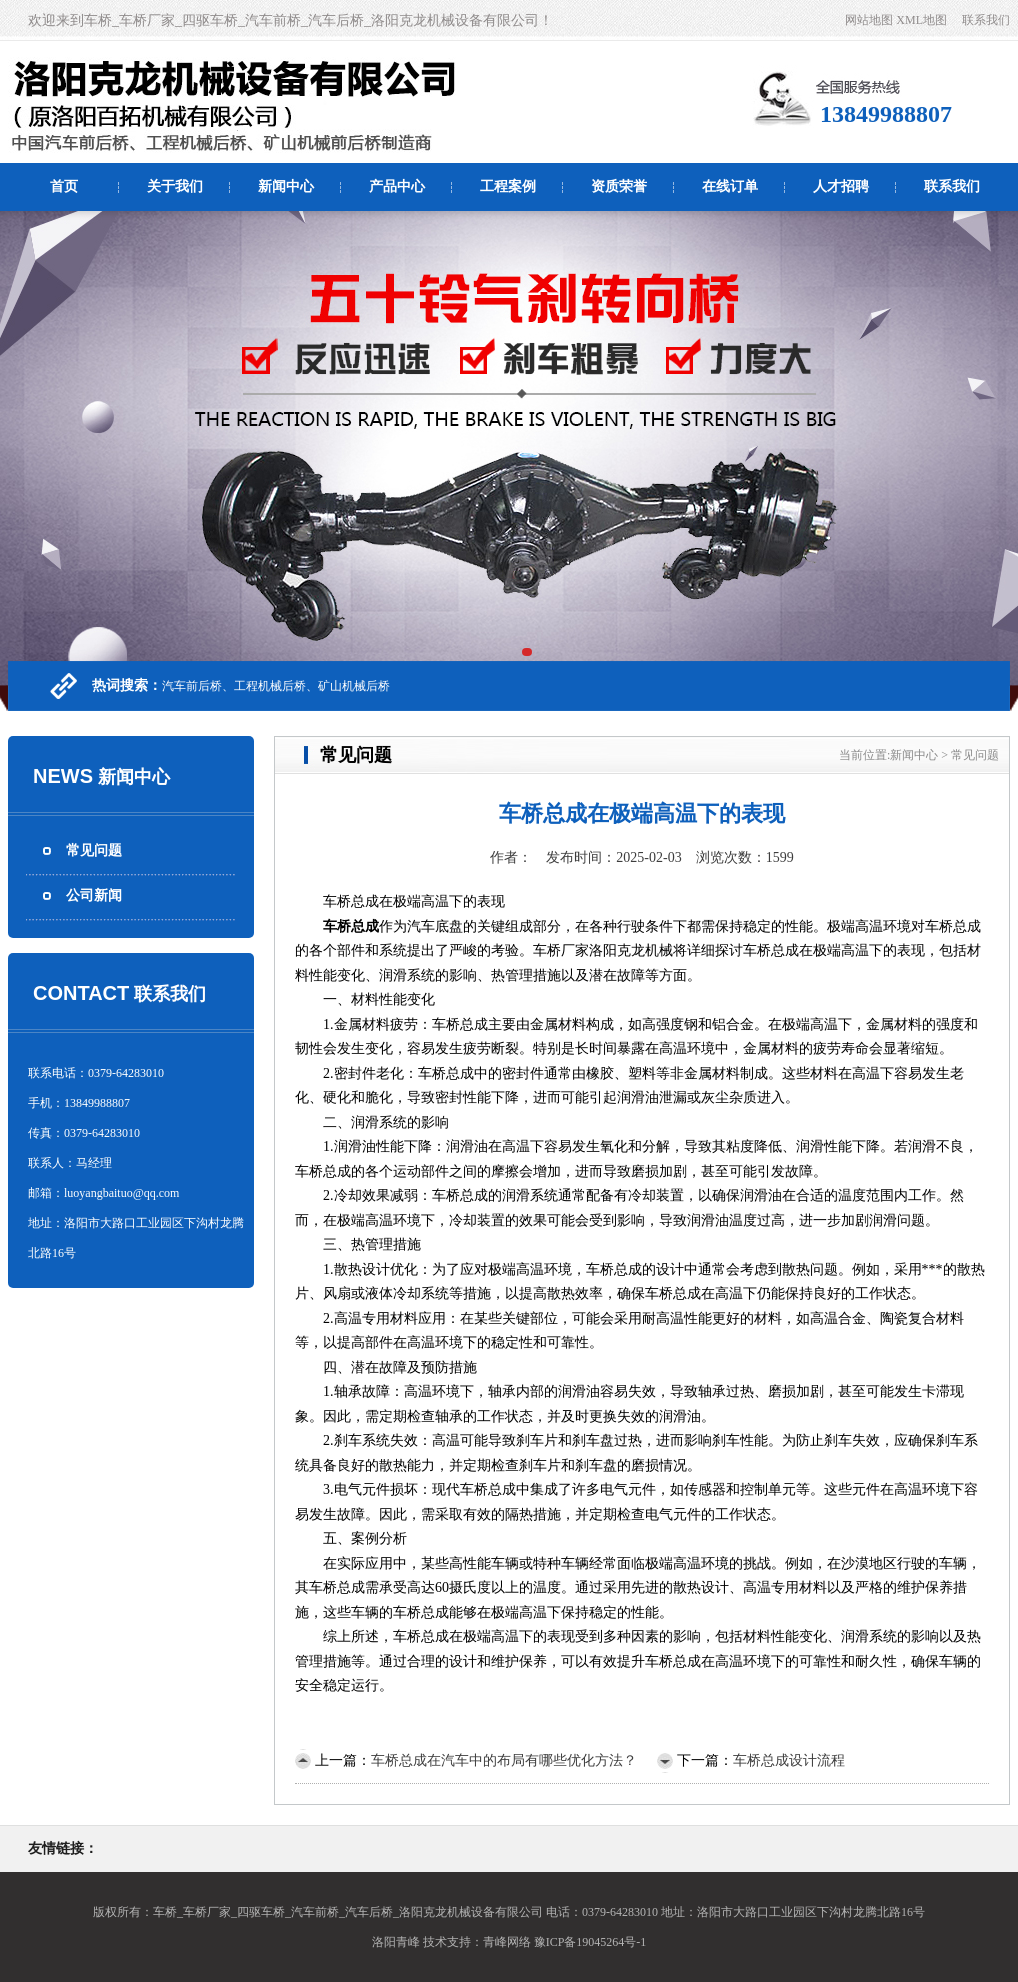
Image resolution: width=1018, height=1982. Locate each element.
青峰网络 (507, 1942)
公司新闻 (94, 895)
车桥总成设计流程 (789, 1760)
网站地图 (869, 20)
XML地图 (921, 20)
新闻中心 (286, 186)
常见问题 (94, 850)
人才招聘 (841, 186)
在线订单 (730, 186)
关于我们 (175, 186)
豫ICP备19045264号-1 (590, 1942)
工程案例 (508, 186)
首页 (64, 186)
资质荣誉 (619, 186)
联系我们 (986, 20)
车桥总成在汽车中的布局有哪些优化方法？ (504, 1760)
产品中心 (397, 186)
